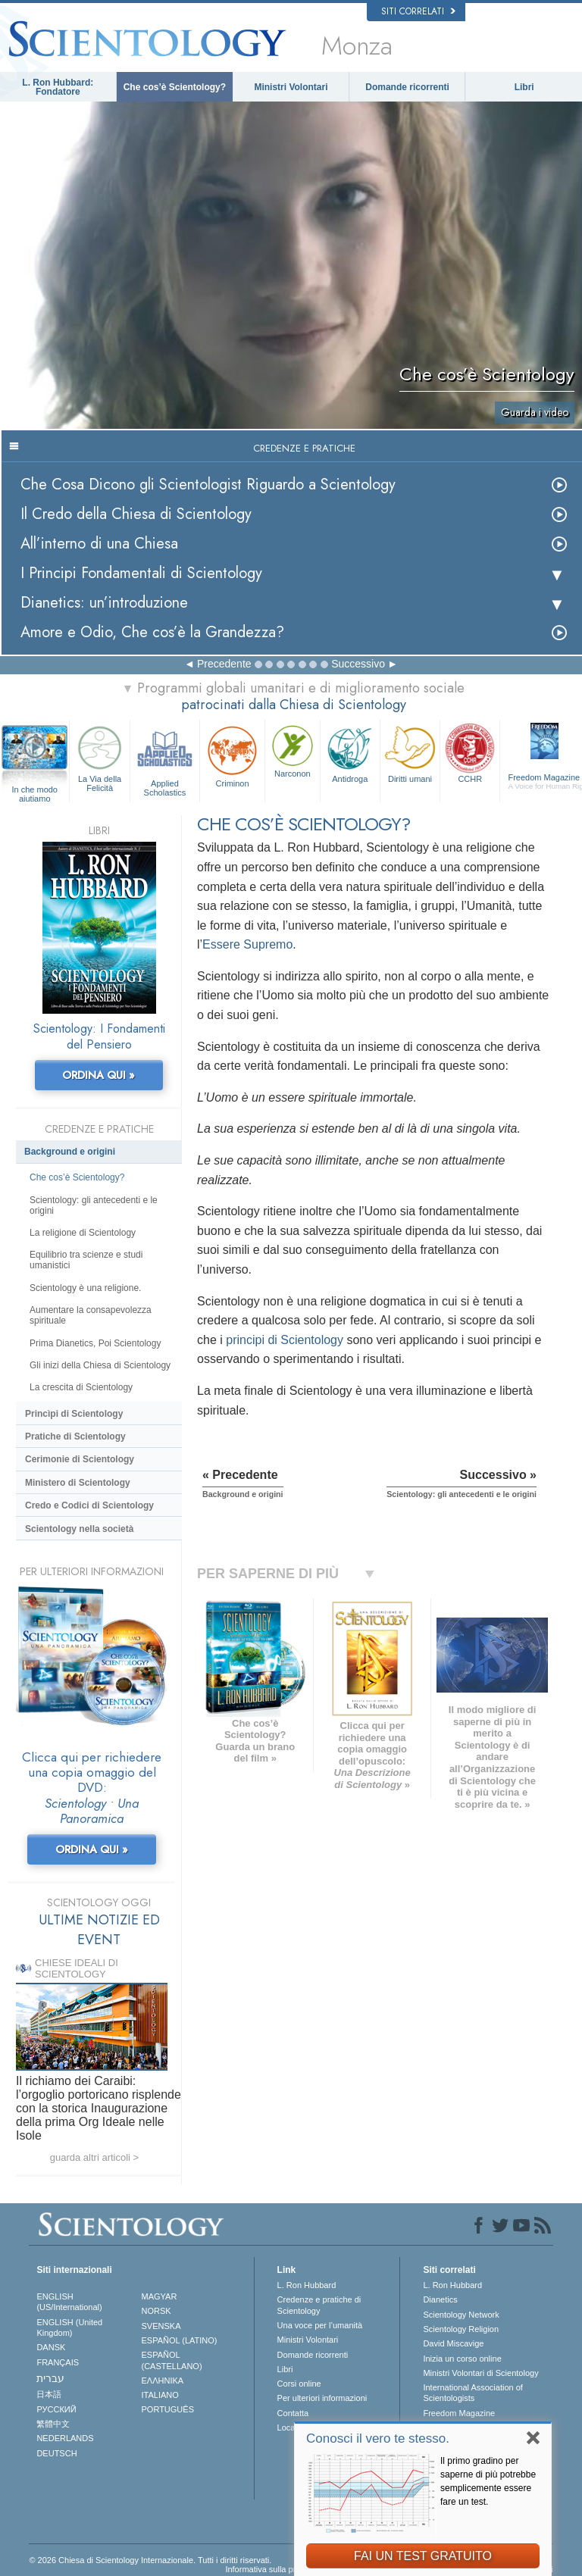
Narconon (292, 750)
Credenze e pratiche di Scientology (319, 2305)
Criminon (232, 755)
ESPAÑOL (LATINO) (179, 2340)
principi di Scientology (284, 1339)
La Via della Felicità (99, 757)
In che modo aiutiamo (34, 790)
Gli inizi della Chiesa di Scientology (100, 1365)
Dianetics (440, 2299)
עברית (50, 2378)
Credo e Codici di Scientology (89, 1505)
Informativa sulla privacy (269, 2569)
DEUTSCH (56, 2453)
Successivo (358, 664)
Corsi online (299, 2383)
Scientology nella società (79, 1529)
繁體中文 (53, 2423)
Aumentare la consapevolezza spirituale (91, 1315)
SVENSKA (161, 2326)
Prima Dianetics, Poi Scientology (95, 1343)
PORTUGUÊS (168, 2409)
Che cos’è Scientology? (175, 87)
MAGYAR (159, 2296)
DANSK (50, 2347)
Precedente (224, 664)
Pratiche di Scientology (75, 1436)
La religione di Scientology (83, 1232)
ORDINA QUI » (98, 1075)
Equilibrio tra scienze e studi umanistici (86, 1260)
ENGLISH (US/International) (69, 2302)
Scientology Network (461, 2314)
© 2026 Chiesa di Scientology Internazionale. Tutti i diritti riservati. (150, 2560)
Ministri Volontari (290, 87)
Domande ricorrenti (407, 87)
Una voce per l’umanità (320, 2325)
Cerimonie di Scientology (79, 1459)
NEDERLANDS (64, 2438)
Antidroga (350, 752)
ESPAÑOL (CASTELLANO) (172, 2360)
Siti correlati (418, 11)
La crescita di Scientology (81, 1387)
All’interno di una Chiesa (99, 544)
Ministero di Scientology (77, 1482)
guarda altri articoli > (94, 2157)
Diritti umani (410, 752)
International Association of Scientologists (472, 2392)
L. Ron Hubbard (306, 2285)
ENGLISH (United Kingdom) (69, 2327)
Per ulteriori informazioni (322, 2397)
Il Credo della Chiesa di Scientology (136, 514)
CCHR (470, 752)
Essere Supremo (247, 944)
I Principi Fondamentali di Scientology (141, 573)
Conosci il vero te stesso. (377, 2438)
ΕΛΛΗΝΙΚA (163, 2380)
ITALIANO (160, 2394)
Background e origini (69, 1151)
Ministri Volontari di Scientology (480, 2372)
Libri (524, 87)
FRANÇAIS (57, 2362)
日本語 (48, 2394)
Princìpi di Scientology (74, 1413)
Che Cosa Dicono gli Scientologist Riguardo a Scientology (208, 485)
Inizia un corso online (462, 2358)
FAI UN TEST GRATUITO (423, 2555)
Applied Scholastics (165, 759)
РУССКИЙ (56, 2409)
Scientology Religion (461, 2329)
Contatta (293, 2413)
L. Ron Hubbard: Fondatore (57, 87)
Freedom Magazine (459, 2413)
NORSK (156, 2310)
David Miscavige (453, 2343)
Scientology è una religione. (85, 1288)
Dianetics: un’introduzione (104, 603)
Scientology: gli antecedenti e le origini (94, 1205)
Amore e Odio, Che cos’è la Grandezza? (152, 632)
